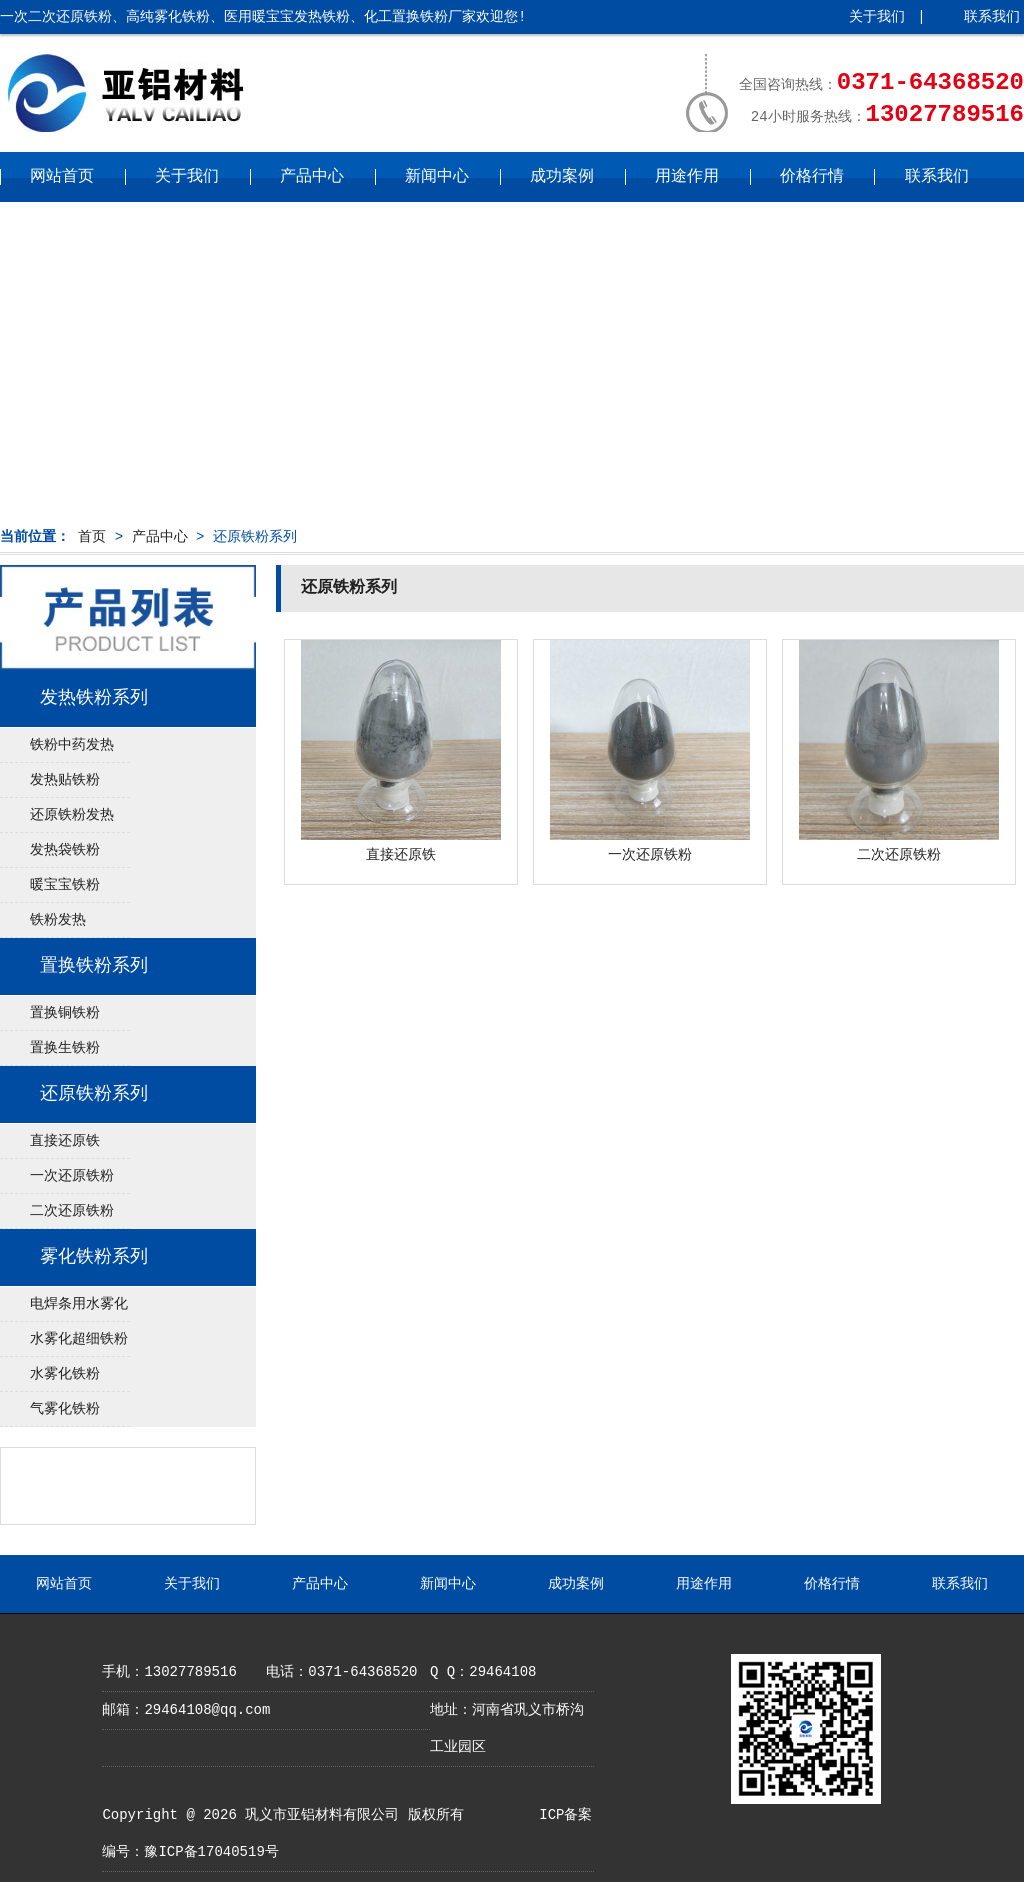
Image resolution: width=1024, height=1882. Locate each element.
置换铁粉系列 (94, 966)
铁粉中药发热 (72, 745)
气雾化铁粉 (65, 1409)
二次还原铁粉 (72, 1211)
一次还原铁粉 (72, 1176)
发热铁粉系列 (94, 698)
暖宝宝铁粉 (65, 885)
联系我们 (992, 17)
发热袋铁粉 (65, 850)
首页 (92, 537)
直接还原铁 (65, 1141)
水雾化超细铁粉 (79, 1339)
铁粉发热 (58, 920)
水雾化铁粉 (65, 1374)
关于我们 (877, 17)
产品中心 (312, 177)
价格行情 (812, 177)
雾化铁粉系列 (94, 1257)
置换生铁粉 (65, 1048)
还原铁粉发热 (72, 815)
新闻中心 (437, 177)
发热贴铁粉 (65, 780)
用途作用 (687, 177)
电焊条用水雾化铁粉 (64, 1309)
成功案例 (562, 177)
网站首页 (62, 177)
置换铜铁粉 (65, 1013)
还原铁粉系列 (94, 1094)
